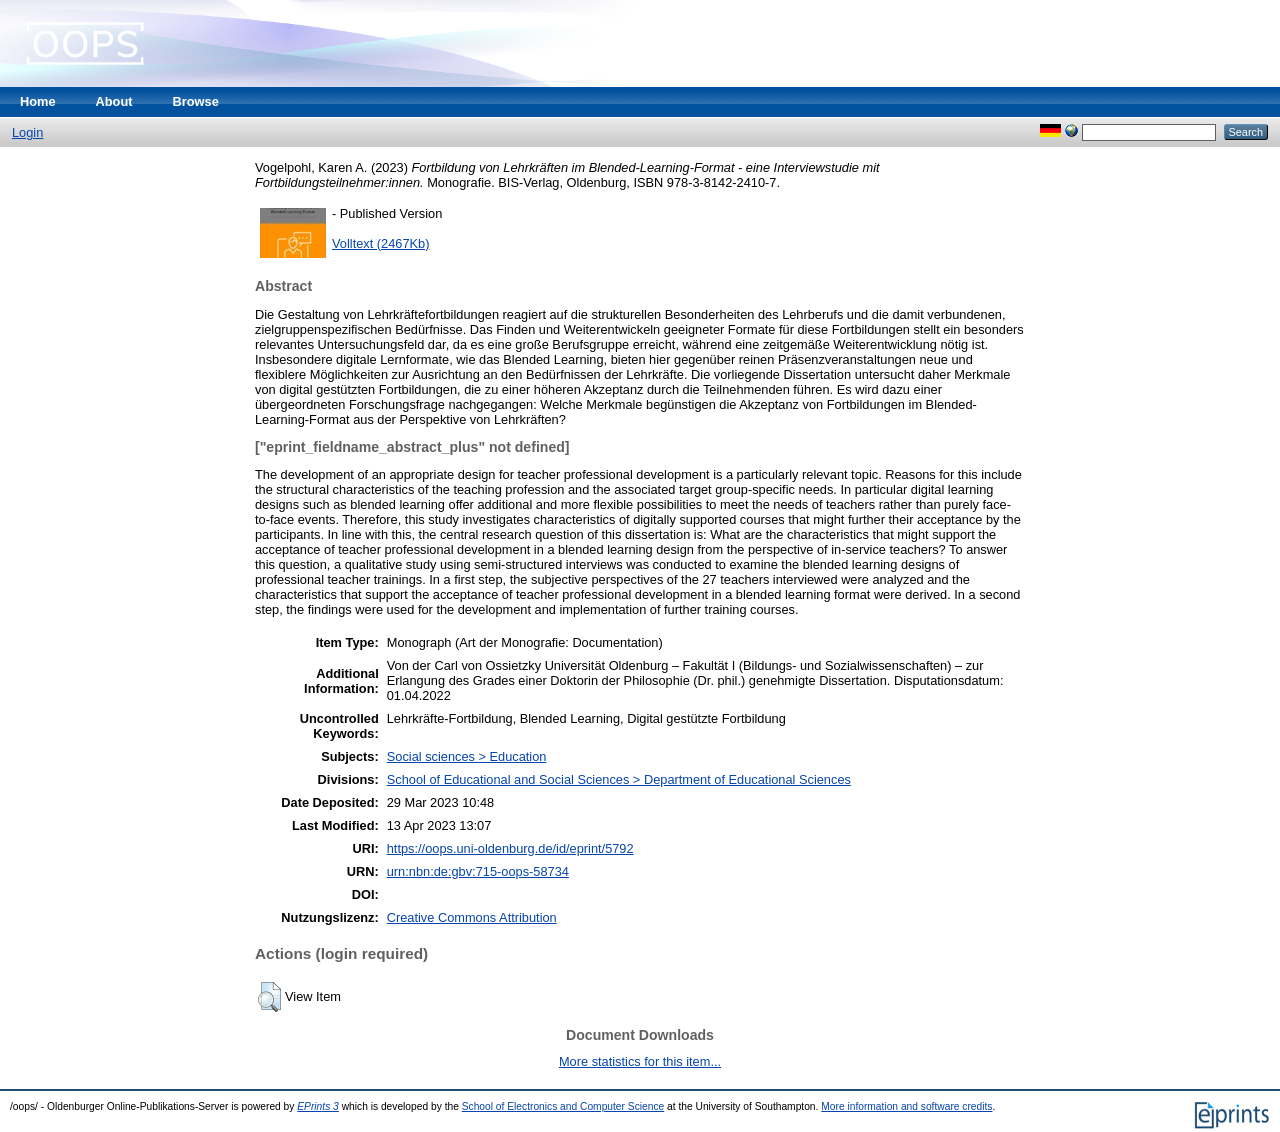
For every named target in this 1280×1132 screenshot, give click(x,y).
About (114, 101)
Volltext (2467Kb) (380, 243)
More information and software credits (906, 1106)
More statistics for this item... (640, 1061)
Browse (196, 101)
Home (38, 101)
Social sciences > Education (467, 756)
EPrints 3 (318, 1106)
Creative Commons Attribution (472, 917)
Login (27, 132)
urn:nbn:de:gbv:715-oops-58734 (478, 871)
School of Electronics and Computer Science (563, 1106)
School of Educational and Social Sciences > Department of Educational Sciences (619, 779)
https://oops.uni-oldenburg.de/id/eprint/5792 (510, 848)
